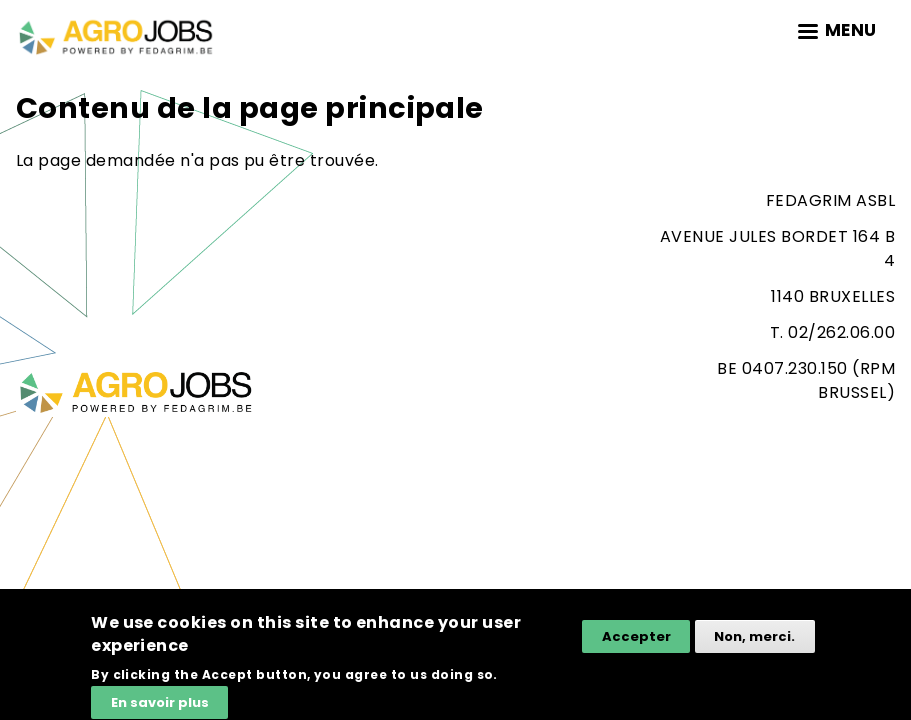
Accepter (636, 642)
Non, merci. (754, 642)
